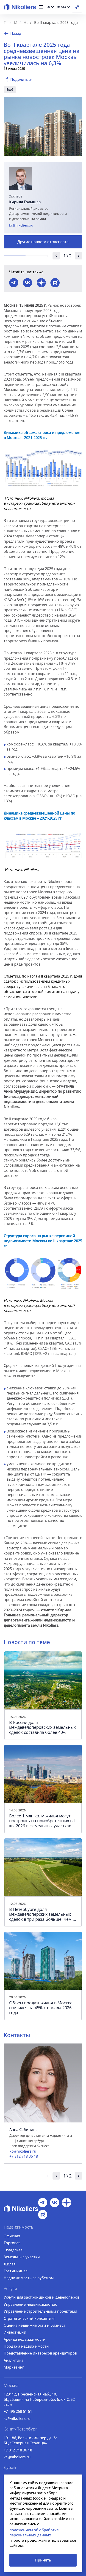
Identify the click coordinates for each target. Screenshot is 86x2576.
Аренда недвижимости (25, 2339)
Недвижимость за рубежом (29, 2277)
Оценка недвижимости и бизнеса (34, 2325)
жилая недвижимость (23, 89)
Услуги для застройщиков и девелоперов (41, 2297)
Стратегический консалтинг (29, 2318)
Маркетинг (14, 2367)
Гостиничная (16, 2270)
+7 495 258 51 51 (18, 2411)
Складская (13, 2250)
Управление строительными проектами (40, 2311)
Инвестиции (15, 2332)
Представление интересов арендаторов (40, 2353)
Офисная (12, 2235)
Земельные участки (22, 2256)
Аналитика (13, 2360)
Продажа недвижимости (26, 2346)
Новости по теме (27, 1642)
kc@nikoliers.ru (21, 225)
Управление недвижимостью (30, 2304)
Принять (43, 2560)
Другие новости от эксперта (43, 241)
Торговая (12, 2242)
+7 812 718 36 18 (18, 2450)
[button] (50, 6)
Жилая (10, 2264)
